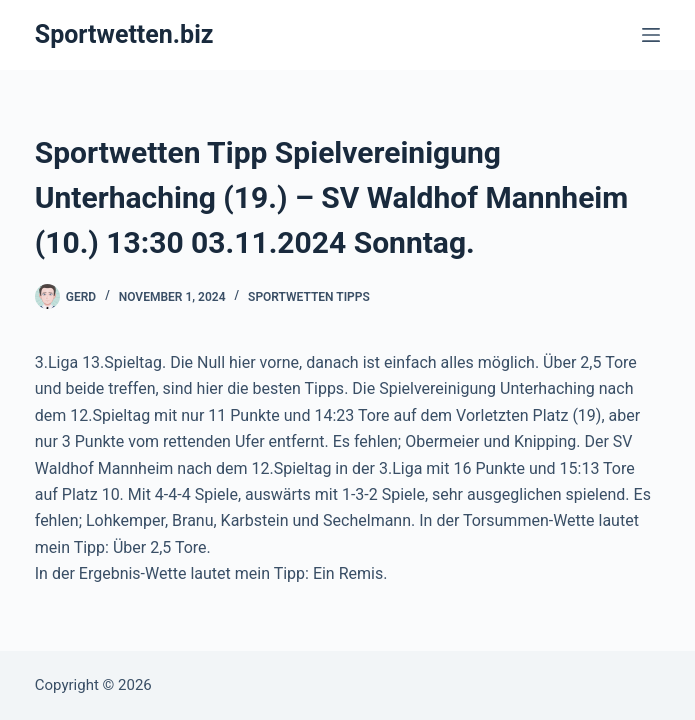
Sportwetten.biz (124, 34)
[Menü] (651, 35)
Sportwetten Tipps (309, 297)
